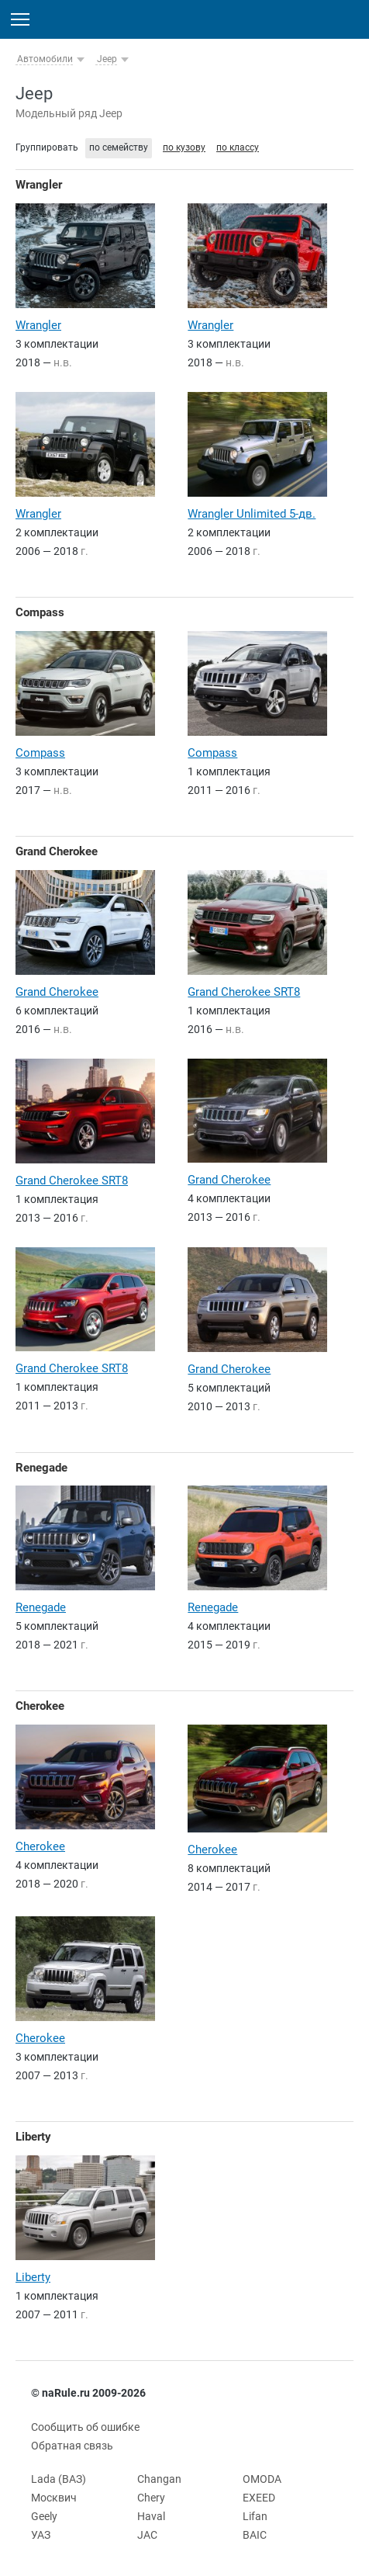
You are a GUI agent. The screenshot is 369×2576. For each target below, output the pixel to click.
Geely (44, 2516)
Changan (159, 2479)
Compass (40, 612)
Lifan (255, 2516)
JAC (147, 2535)
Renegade (41, 1468)
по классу (237, 147)
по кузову (184, 147)
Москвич (54, 2497)
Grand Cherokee (57, 851)
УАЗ (40, 2535)
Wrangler (39, 185)
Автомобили (45, 59)
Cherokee (40, 1706)
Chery (151, 2497)
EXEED (259, 2497)
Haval (151, 2516)
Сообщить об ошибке (85, 2427)
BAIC (255, 2535)
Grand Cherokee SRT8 (244, 992)
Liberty (33, 2137)
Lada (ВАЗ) (58, 2479)
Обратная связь (72, 2445)
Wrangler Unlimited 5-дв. (252, 514)
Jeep (107, 59)
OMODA (262, 2479)
